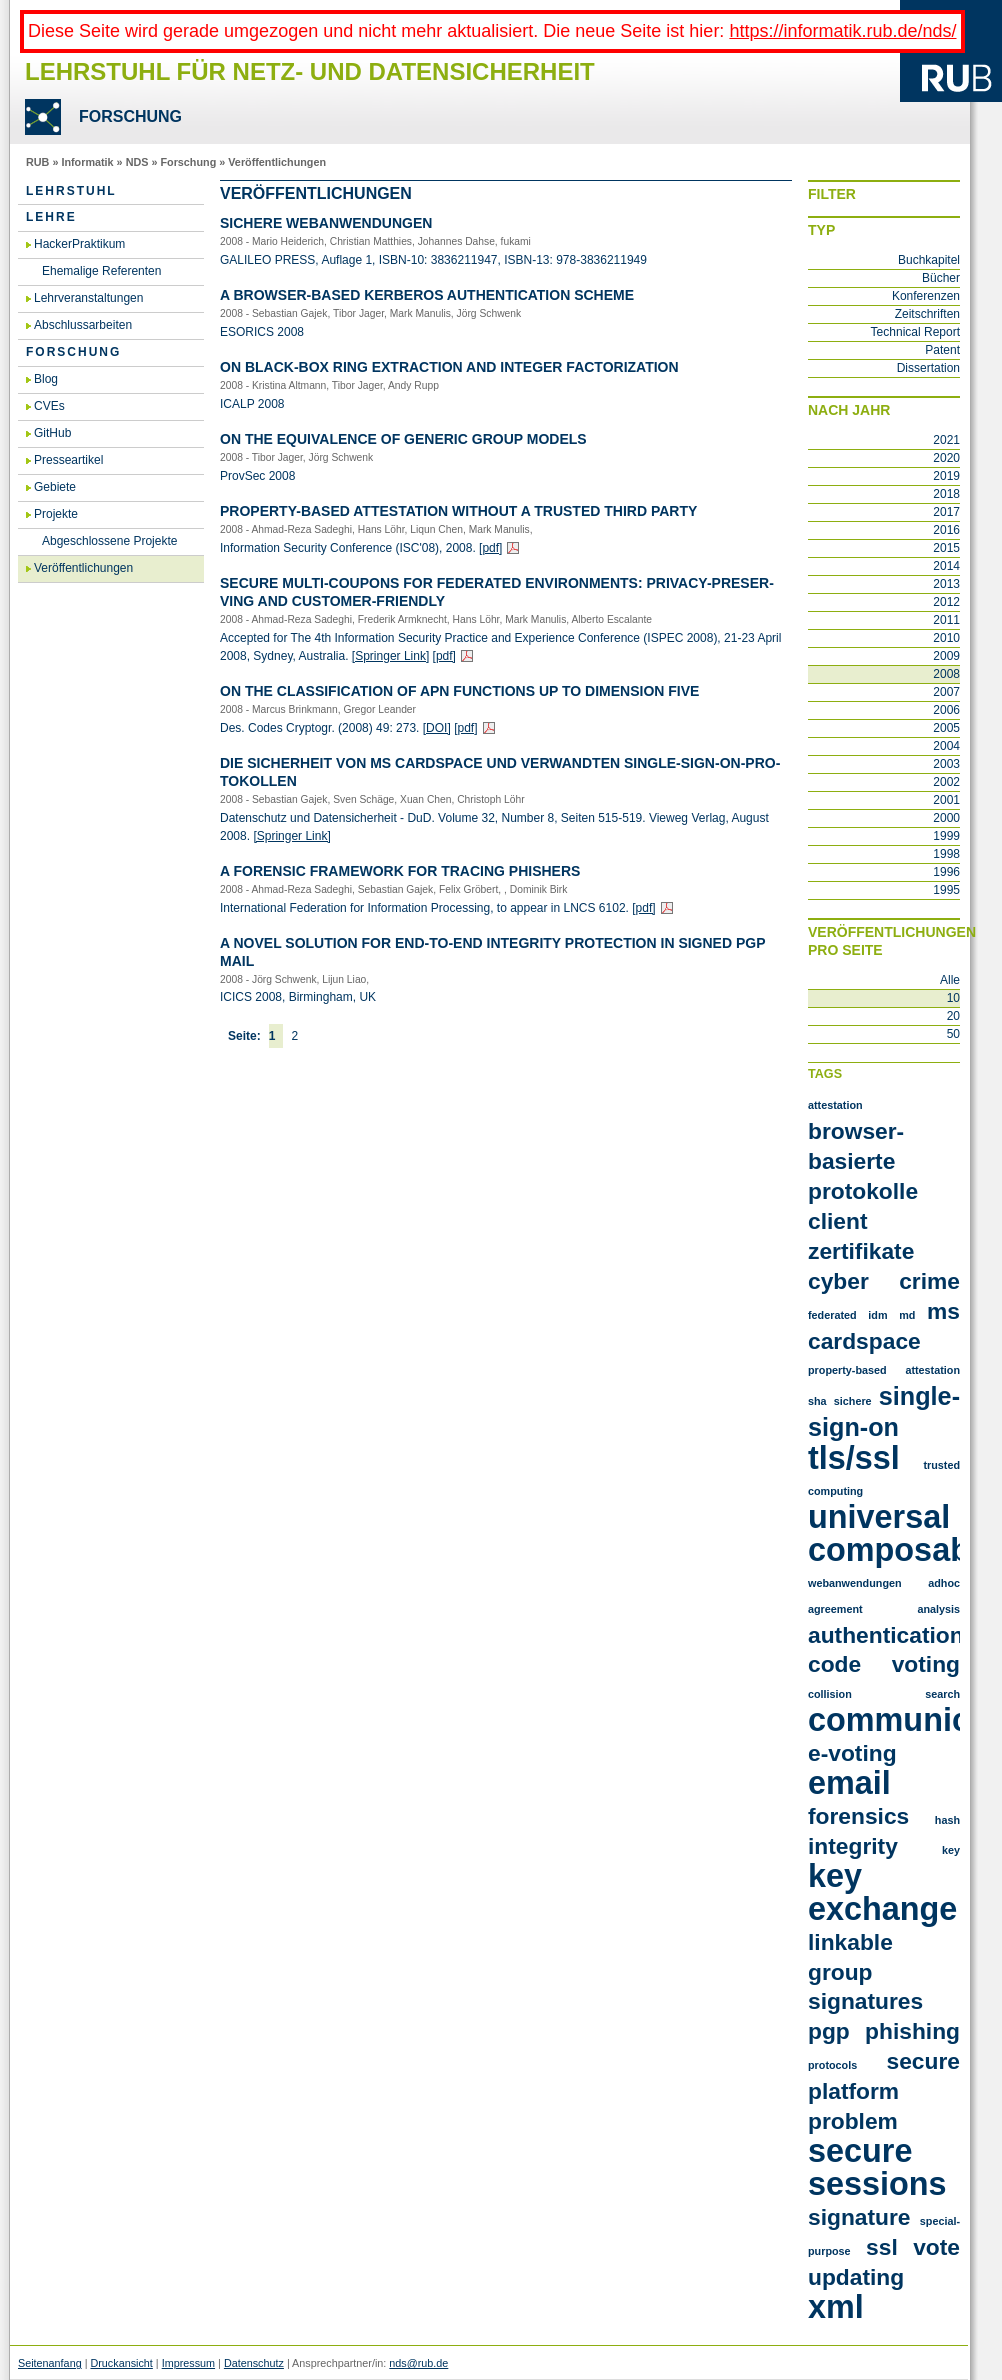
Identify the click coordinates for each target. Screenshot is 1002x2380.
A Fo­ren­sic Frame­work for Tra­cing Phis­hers (400, 871)
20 (953, 1016)
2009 (946, 656)
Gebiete (55, 487)
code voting (884, 1664)
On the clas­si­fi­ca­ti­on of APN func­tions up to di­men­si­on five (459, 691)
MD (907, 1315)
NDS (137, 162)
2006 (946, 710)
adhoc (944, 1583)
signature (859, 2217)
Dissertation (928, 368)
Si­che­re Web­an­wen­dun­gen (326, 223)
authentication (886, 1635)
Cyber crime (884, 1281)
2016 (946, 530)
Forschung (188, 162)
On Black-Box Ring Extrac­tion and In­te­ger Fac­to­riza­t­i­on (449, 367)
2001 (946, 800)
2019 (946, 476)
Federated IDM (847, 1315)
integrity (853, 1846)
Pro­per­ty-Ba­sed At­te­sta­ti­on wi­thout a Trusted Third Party (458, 511)
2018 (946, 494)
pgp (829, 2031)
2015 (946, 548)
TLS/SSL (854, 1458)
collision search (884, 1694)
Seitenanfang (50, 2363)
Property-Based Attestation (884, 1370)
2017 (946, 512)
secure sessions (877, 2167)
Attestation (835, 1105)
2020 (946, 458)
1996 (946, 872)
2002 (946, 782)
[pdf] (490, 548)
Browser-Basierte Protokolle (863, 1161)
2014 (946, 566)
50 (953, 1034)
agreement (835, 1609)
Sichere (853, 1401)
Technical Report (915, 332)
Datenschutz (254, 2363)
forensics (858, 1816)
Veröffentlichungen (277, 162)
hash (947, 1820)
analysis (938, 1609)
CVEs (49, 406)
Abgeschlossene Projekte (109, 541)
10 (953, 998)
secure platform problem (884, 2091)
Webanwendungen (855, 1583)
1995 (946, 890)
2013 (946, 584)
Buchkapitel (929, 260)
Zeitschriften (927, 314)
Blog (46, 379)
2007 (946, 692)
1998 (946, 854)
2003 (946, 764)
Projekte (56, 514)
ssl (882, 2247)
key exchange (882, 1892)
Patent (942, 350)
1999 (946, 836)
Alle (950, 980)
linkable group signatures (865, 1972)
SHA (817, 1401)
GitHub (52, 433)
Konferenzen (926, 296)
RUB (37, 162)
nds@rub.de (418, 2363)
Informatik (87, 162)
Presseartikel (68, 460)
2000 (946, 818)
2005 (946, 728)
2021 (946, 440)
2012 (946, 602)
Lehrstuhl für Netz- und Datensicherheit (310, 71)
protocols (832, 2065)
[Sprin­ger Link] (390, 656)
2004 (946, 746)
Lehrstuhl (71, 191)
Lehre (51, 217)
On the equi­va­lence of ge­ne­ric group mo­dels (403, 439)
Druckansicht (121, 2363)
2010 (946, 638)
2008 (946, 674)
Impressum (188, 2363)
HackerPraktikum (79, 244)
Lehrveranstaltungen (88, 298)
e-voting (852, 1753)
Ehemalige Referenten (101, 271)
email (849, 1783)
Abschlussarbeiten (83, 325)
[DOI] (437, 728)
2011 (946, 620)
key (951, 1850)
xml (836, 2307)
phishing (912, 2031)
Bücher (941, 278)
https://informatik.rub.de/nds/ (842, 31)
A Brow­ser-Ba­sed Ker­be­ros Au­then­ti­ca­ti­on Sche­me (427, 295)
